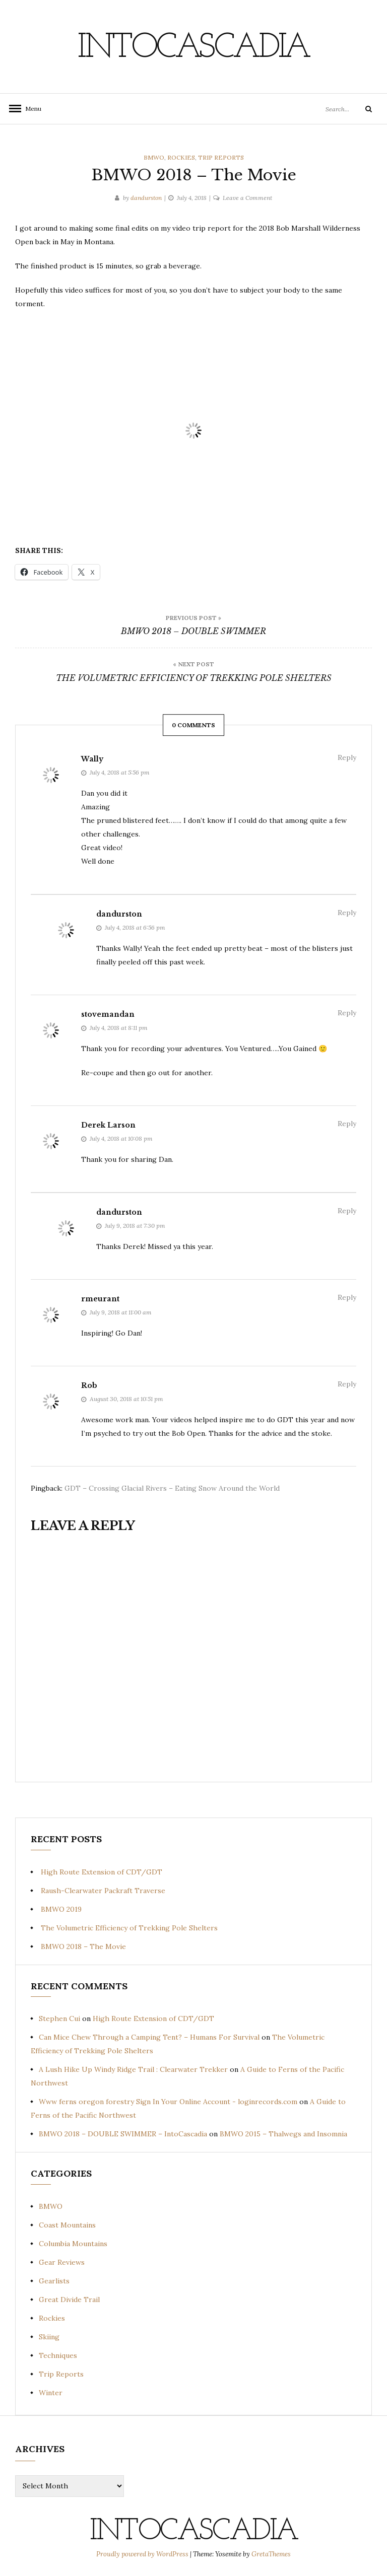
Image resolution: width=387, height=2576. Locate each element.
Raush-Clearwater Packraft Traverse (103, 1890)
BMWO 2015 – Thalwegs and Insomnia (283, 2133)
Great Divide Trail (69, 2299)
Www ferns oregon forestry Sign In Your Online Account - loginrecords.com (168, 2101)
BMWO (154, 157)
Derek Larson (108, 1125)
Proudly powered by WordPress (143, 2554)
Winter (50, 2392)
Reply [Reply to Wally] (347, 757)
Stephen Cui (59, 2018)
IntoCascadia (193, 48)
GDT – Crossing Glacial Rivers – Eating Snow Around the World (172, 1488)
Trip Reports (221, 157)
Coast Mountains (67, 2225)
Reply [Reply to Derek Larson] (347, 1123)
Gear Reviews (62, 2262)
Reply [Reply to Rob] (347, 1383)
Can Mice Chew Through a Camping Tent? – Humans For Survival (149, 2037)
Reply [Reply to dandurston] (347, 912)
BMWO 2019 (61, 1909)
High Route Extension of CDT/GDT (101, 1871)
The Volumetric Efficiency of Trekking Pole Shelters (129, 1927)
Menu (30, 108)
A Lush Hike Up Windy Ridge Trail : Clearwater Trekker (133, 2069)
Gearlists (54, 2280)
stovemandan (108, 1014)
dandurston (146, 197)
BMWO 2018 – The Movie (83, 1946)
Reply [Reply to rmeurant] (347, 1297)
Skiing (49, 2336)
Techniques (58, 2355)
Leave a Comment (247, 197)
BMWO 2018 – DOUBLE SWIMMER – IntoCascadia (123, 2133)
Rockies (181, 157)
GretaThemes (271, 2554)
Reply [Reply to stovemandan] (347, 1012)
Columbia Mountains (73, 2243)
